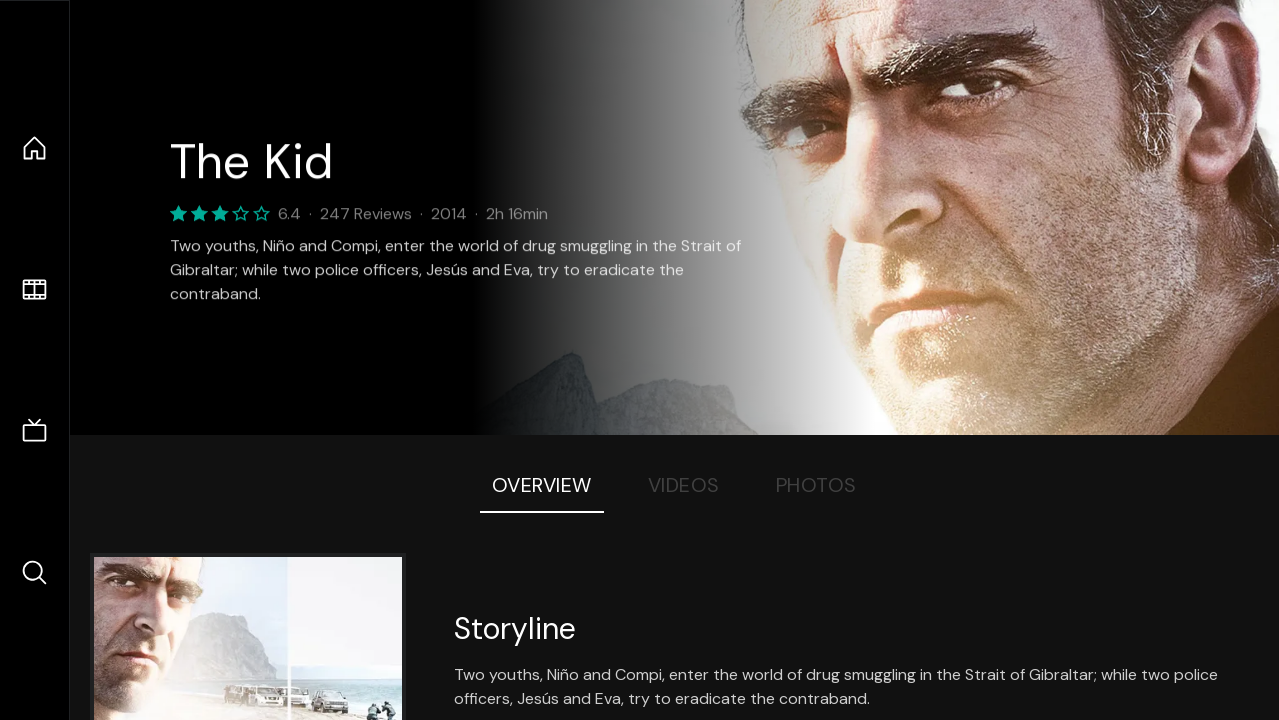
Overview (542, 485)
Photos (816, 485)
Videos (684, 485)
